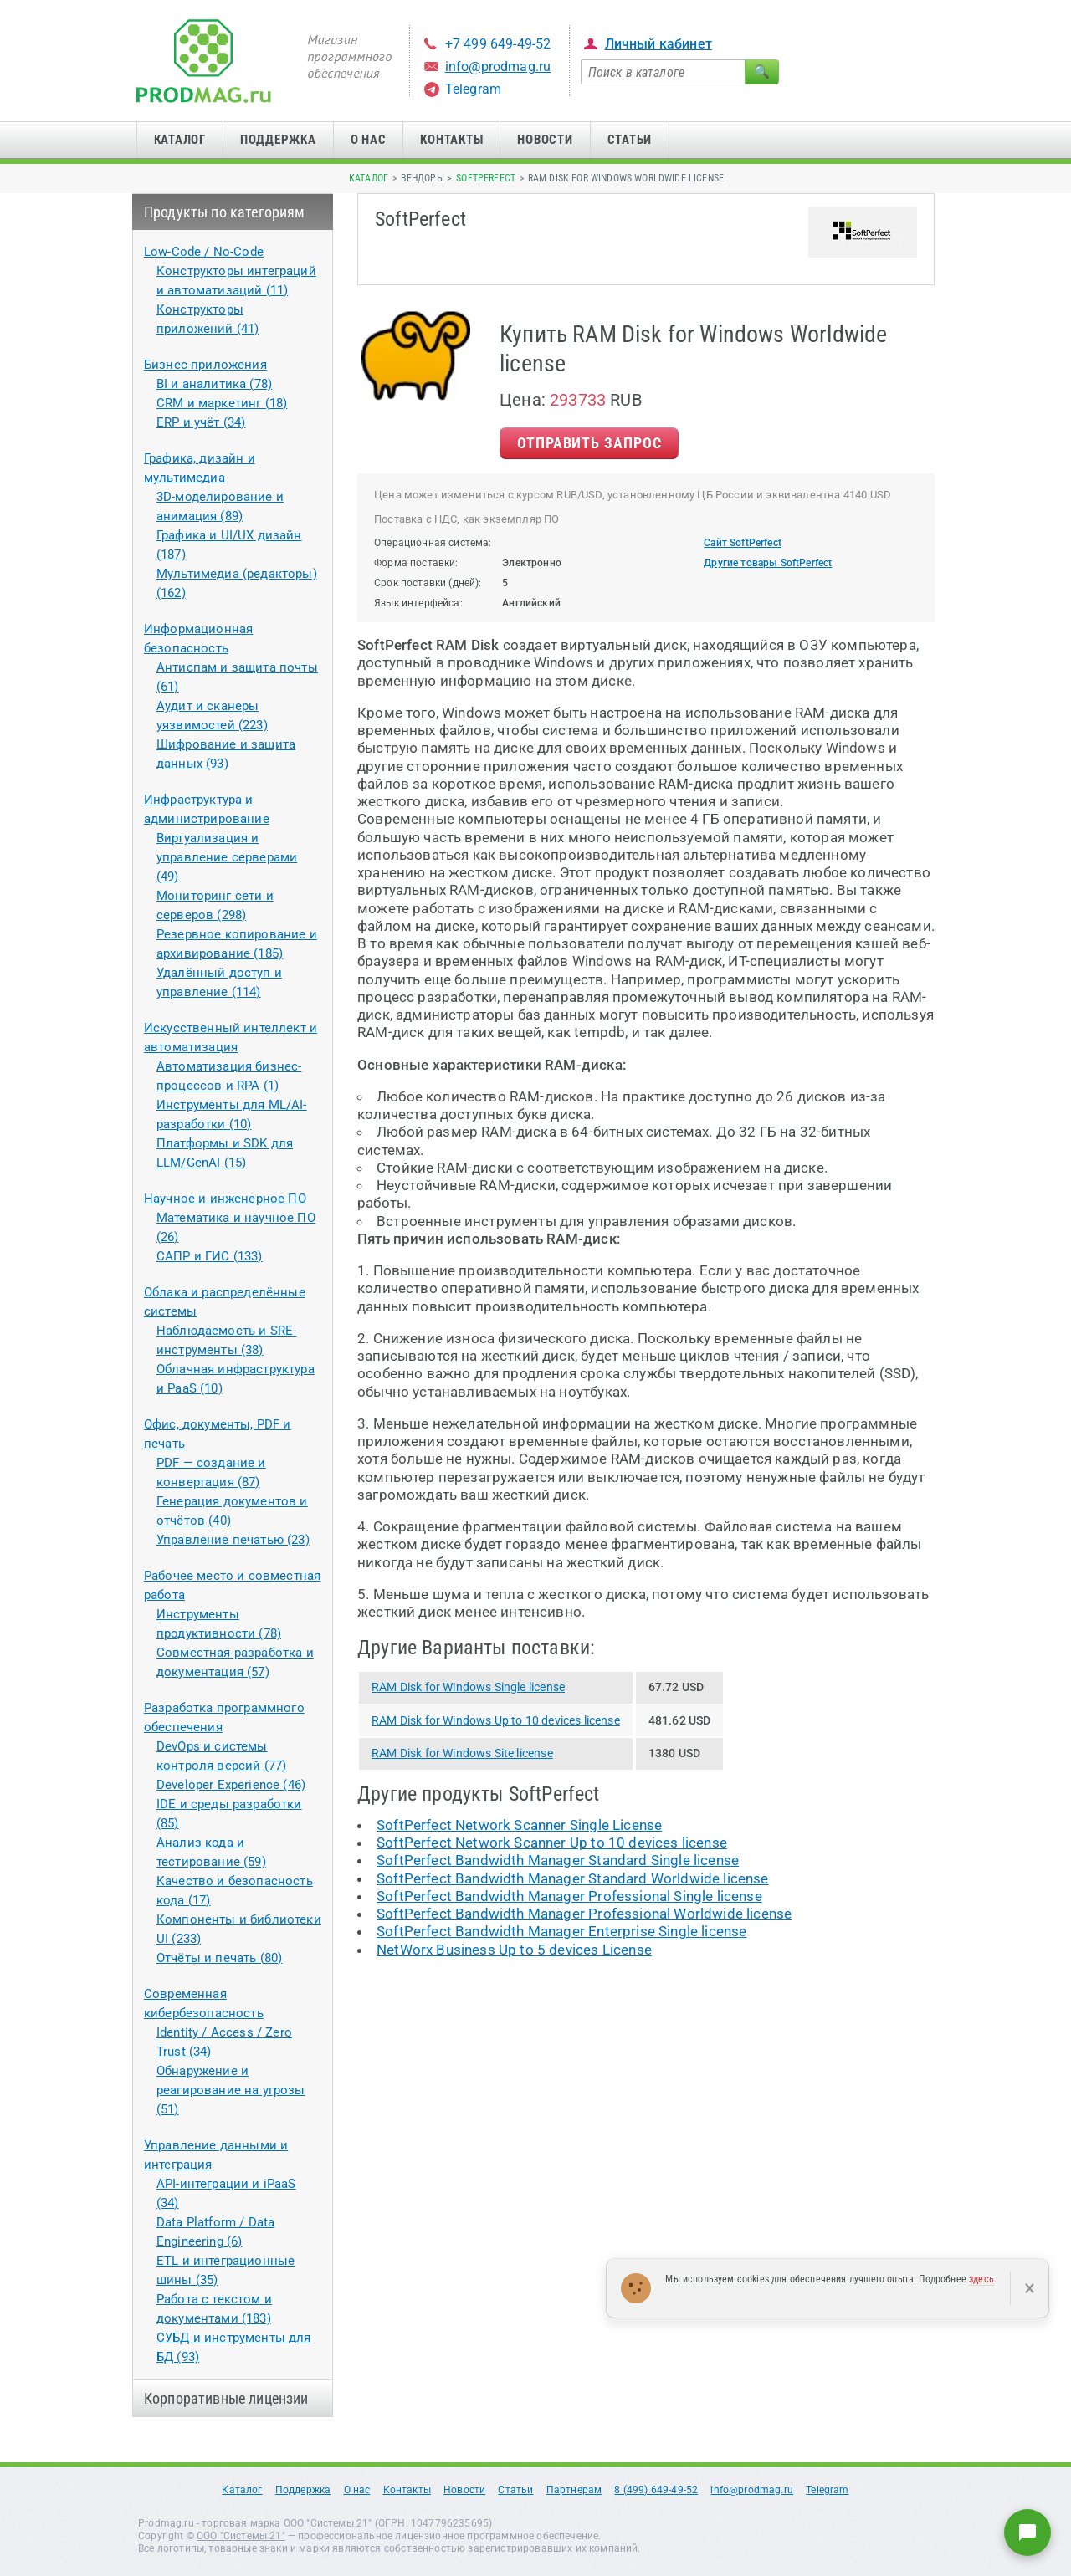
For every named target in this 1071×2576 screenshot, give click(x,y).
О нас (369, 139)
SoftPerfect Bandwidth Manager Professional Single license (569, 1896)
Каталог (180, 139)
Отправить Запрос (589, 443)
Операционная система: (433, 543)
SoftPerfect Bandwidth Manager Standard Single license (558, 1860)
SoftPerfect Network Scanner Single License (519, 1825)
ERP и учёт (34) (201, 422)
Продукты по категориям (224, 212)
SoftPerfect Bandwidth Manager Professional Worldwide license (584, 1913)
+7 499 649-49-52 (498, 44)
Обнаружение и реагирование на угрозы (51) (230, 2090)
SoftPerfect (485, 178)
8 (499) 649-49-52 (656, 2490)
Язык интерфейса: (418, 603)
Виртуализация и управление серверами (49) (226, 857)
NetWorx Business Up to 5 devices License (514, 1949)
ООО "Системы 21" (241, 2536)
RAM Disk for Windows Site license (462, 1753)
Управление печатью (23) (233, 1539)
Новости (544, 139)
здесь (981, 2279)
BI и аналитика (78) (214, 383)
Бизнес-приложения (205, 364)
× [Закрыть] (1029, 2288)
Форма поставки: (416, 563)
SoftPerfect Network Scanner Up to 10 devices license (552, 1842)
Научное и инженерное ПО (225, 1198)
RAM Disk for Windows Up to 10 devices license (496, 1720)
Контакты (451, 139)
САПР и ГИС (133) (209, 1256)
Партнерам (574, 2490)
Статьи (630, 139)
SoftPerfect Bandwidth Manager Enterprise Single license (561, 1931)
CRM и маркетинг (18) (221, 403)
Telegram (473, 89)
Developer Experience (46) (230, 1784)
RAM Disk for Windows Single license (468, 1687)
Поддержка (278, 139)
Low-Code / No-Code (204, 251)
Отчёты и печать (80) (219, 1957)
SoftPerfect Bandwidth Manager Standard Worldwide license (573, 1878)
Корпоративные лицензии (226, 2398)
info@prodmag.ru (498, 66)
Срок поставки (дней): (428, 583)
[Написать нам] (1027, 2532)
